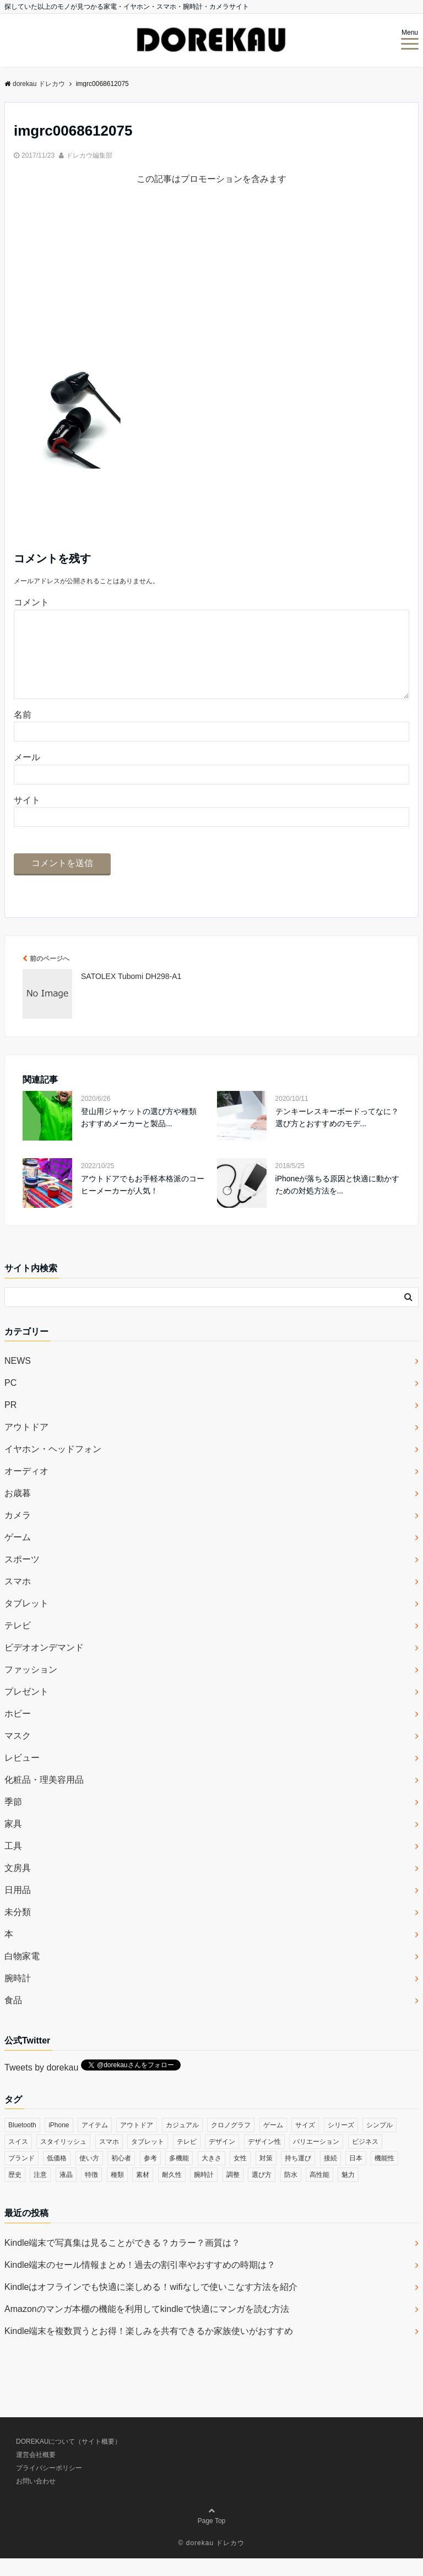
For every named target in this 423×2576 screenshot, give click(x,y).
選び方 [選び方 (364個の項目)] (262, 2192)
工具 (13, 1863)
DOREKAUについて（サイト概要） (68, 2459)
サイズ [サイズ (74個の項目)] (305, 2143)
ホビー (17, 1731)
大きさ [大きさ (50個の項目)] (211, 2176)
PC (10, 1400)
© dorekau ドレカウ (211, 2560)
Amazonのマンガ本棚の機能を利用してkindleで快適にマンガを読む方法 (146, 2326)
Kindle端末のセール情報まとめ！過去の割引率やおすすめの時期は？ (139, 2282)
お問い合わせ (36, 2499)
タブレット (26, 1621)
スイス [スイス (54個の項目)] (18, 2159)
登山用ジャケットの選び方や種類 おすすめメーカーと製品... (139, 1135)
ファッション (30, 1687)
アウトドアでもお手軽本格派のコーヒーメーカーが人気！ (142, 1202)
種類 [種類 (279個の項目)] (117, 2192)
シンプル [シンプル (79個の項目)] (379, 2143)
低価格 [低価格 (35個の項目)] (57, 2176)
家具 (13, 1841)
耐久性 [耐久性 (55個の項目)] (172, 2192)
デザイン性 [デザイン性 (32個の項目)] (264, 2159)
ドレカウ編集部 (89, 155)
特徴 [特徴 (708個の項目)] (91, 2192)
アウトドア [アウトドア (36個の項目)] (136, 2143)
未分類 (17, 1929)
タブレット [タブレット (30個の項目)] (147, 2159)
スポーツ (22, 1577)
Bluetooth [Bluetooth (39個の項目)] (22, 2143)
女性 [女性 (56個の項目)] (240, 2176)
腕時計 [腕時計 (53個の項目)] (204, 2192)
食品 (13, 2018)
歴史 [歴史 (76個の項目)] (14, 2192)
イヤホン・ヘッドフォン (52, 1466)
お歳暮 (17, 1510)
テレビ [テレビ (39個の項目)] (187, 2159)
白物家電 (22, 1973)
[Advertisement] (211, 281)
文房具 (17, 1885)
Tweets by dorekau (41, 2085)
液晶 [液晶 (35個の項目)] (66, 2192)
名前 (22, 732)
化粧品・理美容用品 (44, 1797)
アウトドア (26, 1444)
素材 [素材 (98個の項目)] (142, 2192)
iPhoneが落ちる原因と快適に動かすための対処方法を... (337, 1202)
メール (27, 774)
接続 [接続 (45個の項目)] (330, 2176)
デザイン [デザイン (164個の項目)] (222, 2159)
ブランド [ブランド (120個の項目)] (21, 2176)
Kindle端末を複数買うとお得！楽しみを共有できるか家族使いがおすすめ (148, 2348)
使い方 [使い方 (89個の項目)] (89, 2176)
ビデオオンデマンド (44, 1665)
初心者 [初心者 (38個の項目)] (121, 2176)
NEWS (17, 1378)
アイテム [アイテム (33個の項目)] (95, 2143)
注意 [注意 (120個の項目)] (40, 2192)
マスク (17, 1753)
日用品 (17, 1907)
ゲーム (17, 1554)
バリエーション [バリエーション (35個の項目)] (316, 2159)
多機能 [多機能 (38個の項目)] (179, 2176)
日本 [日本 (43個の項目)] (355, 2176)
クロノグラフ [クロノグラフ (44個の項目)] (231, 2143)
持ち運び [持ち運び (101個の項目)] (298, 2176)
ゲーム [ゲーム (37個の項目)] (273, 2143)
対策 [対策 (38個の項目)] (266, 2176)
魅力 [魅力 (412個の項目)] (348, 2192)
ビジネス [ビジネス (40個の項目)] (365, 2159)
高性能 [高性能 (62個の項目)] (319, 2192)
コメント (31, 602)
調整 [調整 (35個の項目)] (233, 2192)
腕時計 (17, 1995)
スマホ (17, 1599)
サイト (27, 817)
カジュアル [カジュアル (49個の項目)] (182, 2143)
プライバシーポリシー (49, 2485)
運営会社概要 (36, 2472)
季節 (13, 1819)
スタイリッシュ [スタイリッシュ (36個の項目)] (63, 2159)
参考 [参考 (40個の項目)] (150, 2176)
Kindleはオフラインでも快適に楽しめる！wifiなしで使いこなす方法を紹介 (150, 2304)
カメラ (17, 1532)
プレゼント (26, 1709)
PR (10, 1422)
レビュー (22, 1775)
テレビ (17, 1643)
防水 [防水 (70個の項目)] (290, 2192)
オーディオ (26, 1488)
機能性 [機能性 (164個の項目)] (384, 2176)
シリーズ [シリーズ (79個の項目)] (341, 2143)
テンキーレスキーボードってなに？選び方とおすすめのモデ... (337, 1135)
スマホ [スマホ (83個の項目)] (109, 2159)
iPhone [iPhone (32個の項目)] (58, 2143)
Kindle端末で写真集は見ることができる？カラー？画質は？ (122, 2260)
